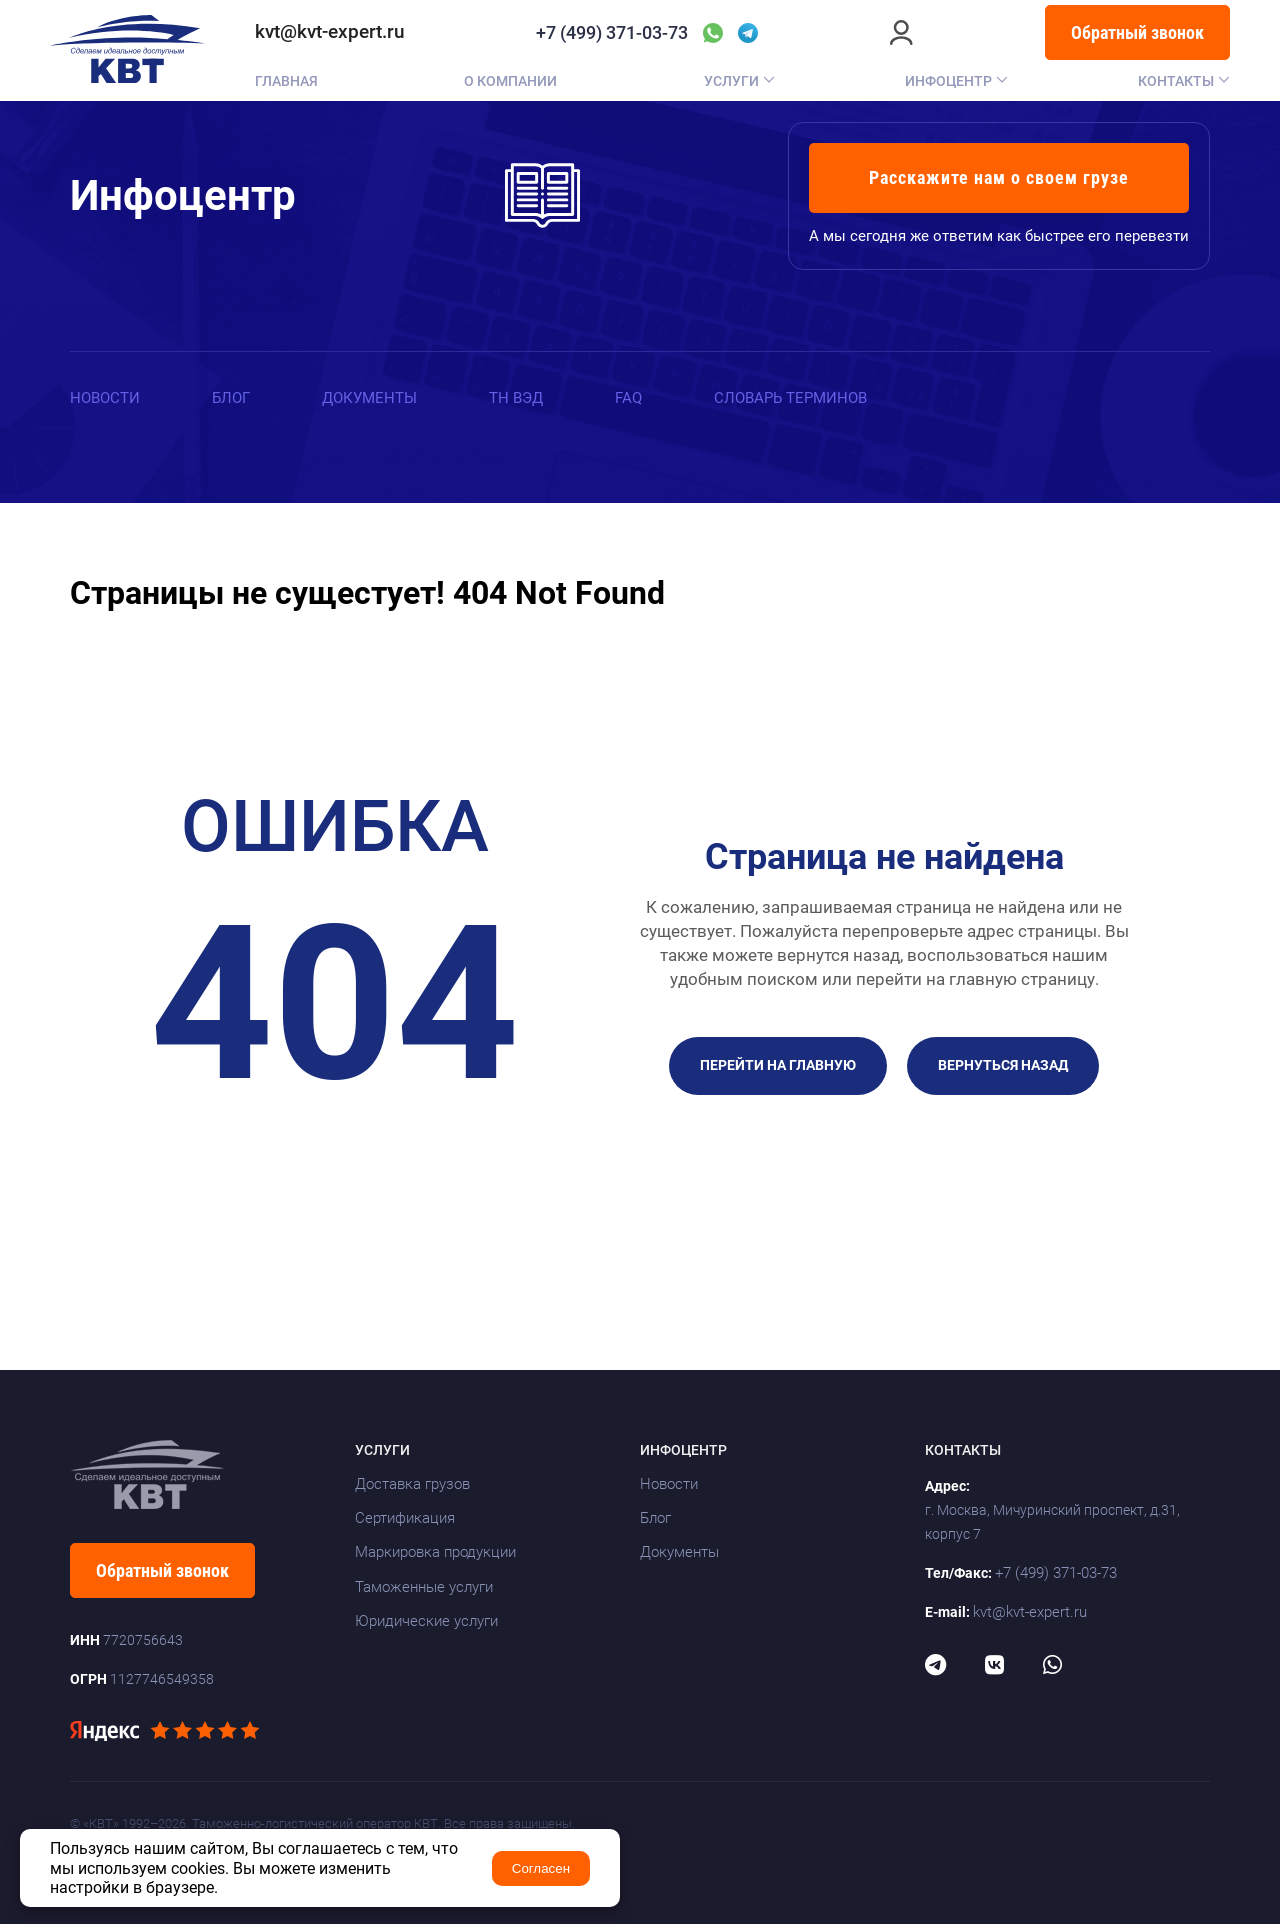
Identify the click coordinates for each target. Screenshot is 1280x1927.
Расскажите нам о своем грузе (999, 177)
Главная (286, 81)
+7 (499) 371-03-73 (612, 33)
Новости (107, 397)
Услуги (731, 81)
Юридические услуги (426, 1624)
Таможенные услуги (424, 1590)
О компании (510, 81)
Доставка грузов (412, 1487)
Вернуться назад (1003, 1068)
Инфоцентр (948, 81)
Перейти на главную (778, 1068)
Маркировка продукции (435, 1555)
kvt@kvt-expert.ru (330, 32)
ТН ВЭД (531, 397)
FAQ (646, 397)
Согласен (541, 1868)
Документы (379, 397)
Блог (236, 397)
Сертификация (405, 1521)
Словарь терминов (814, 397)
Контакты (1176, 81)
